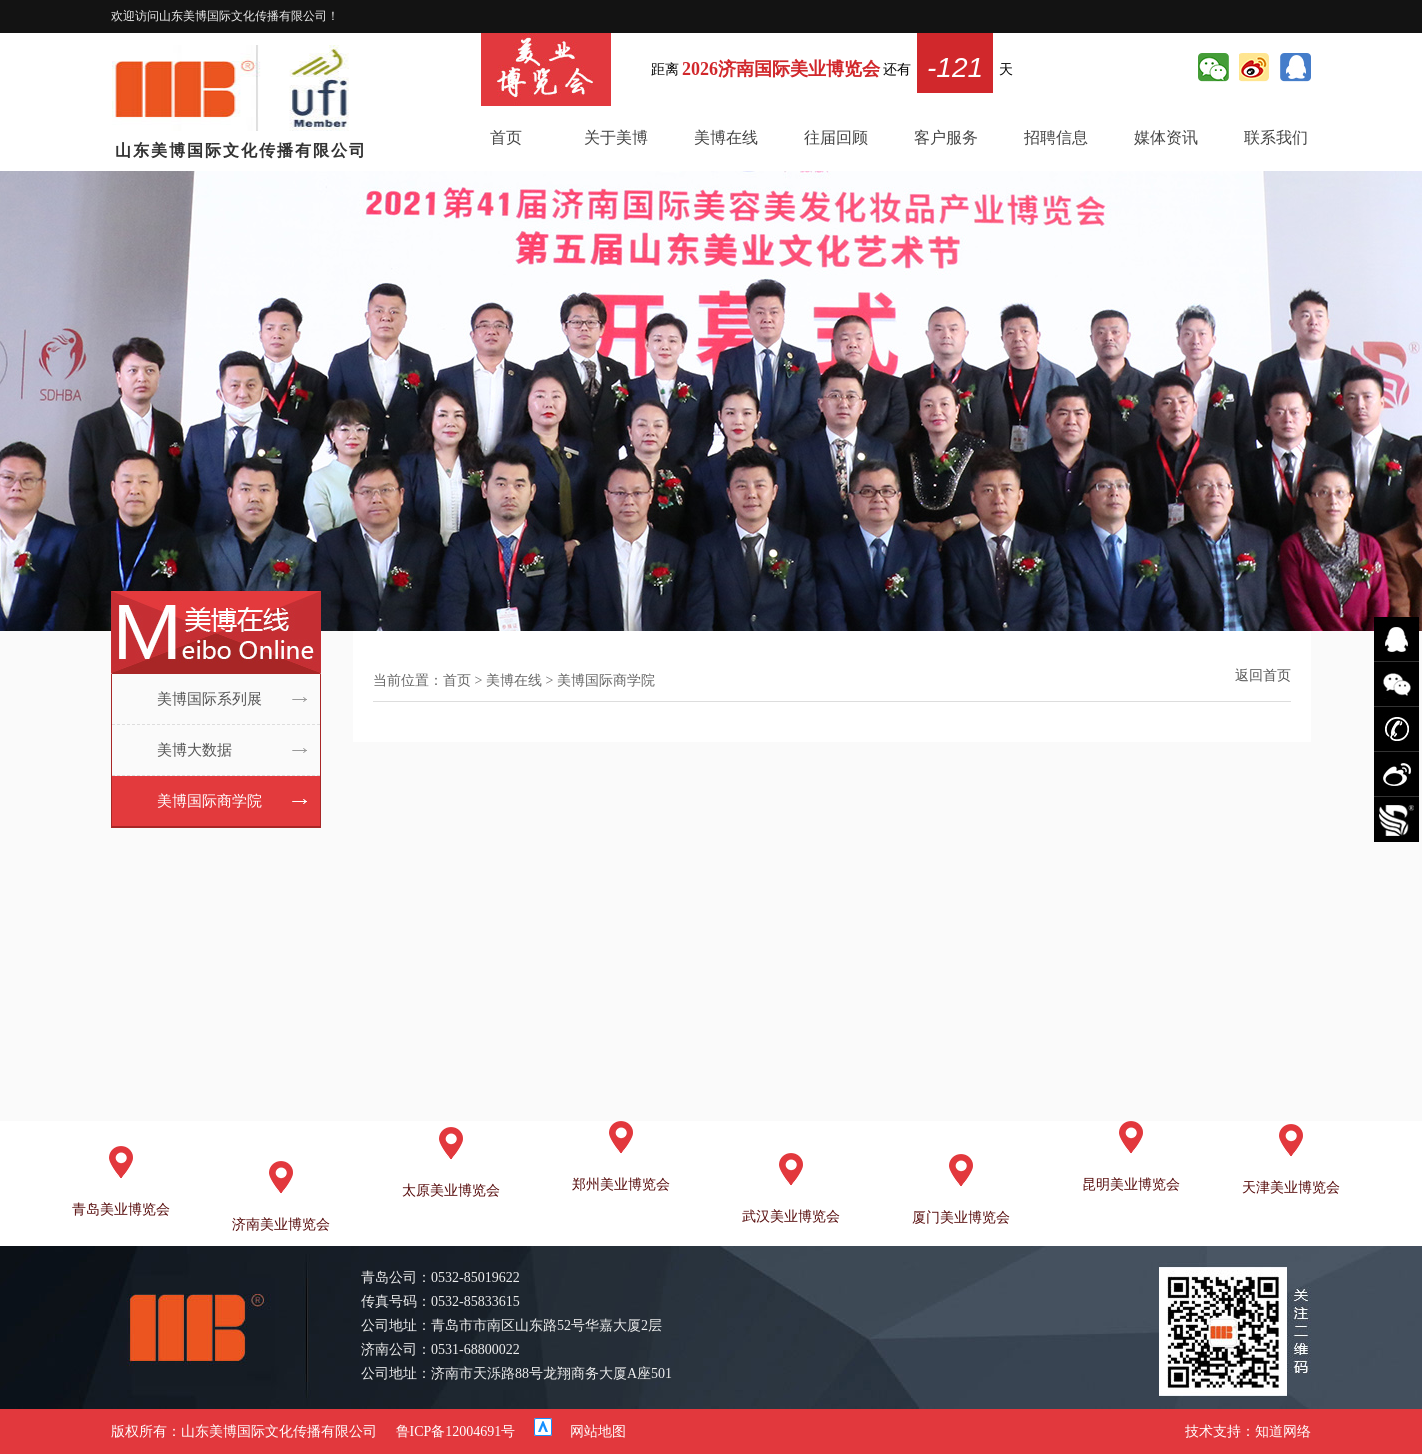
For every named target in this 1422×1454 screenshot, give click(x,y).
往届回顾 (836, 137)
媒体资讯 (1166, 137)
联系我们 (1276, 137)
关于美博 (616, 137)
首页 (506, 137)
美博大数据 (194, 750)
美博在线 (726, 137)
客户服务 (946, 137)
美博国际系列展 (209, 699)
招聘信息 (1056, 137)
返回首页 (1263, 675)
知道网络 (1283, 1431)
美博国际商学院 (209, 801)
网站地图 (598, 1431)
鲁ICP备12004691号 (456, 1431)
